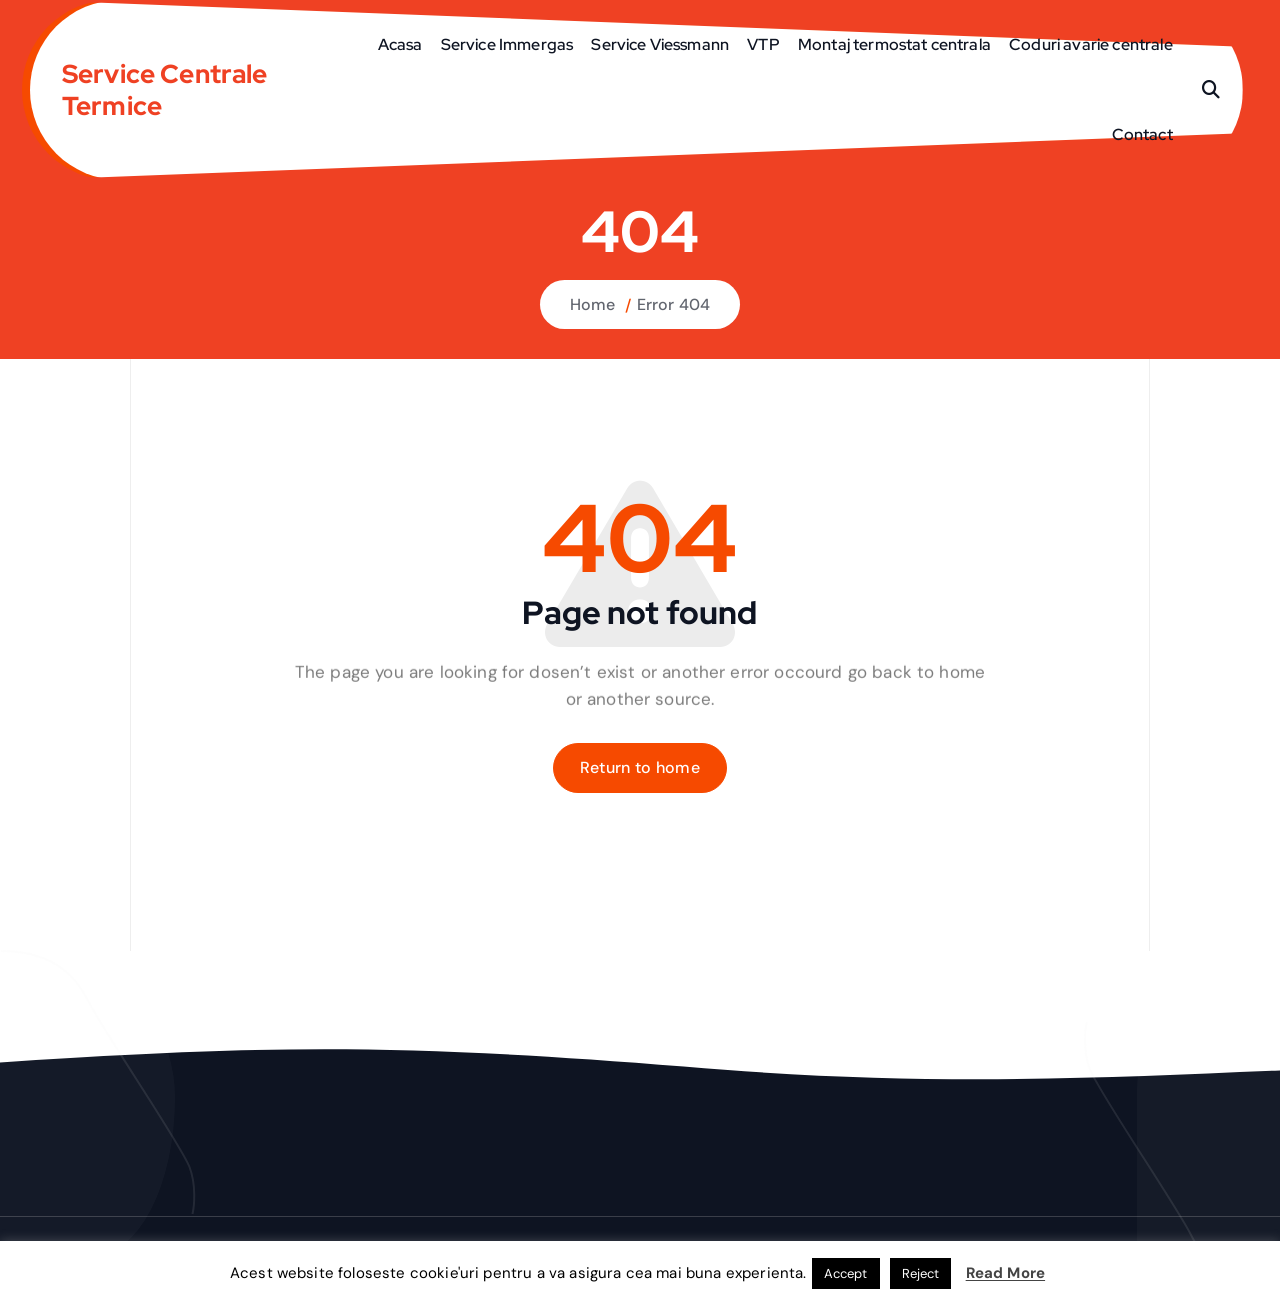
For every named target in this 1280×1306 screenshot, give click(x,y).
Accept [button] (846, 1273)
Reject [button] (921, 1273)
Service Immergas (507, 44)
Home (593, 304)
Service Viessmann (660, 44)
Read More (1005, 1273)
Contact (1142, 134)
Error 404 (673, 304)
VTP (763, 44)
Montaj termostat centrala (894, 44)
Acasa (400, 44)
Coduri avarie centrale (1091, 44)
